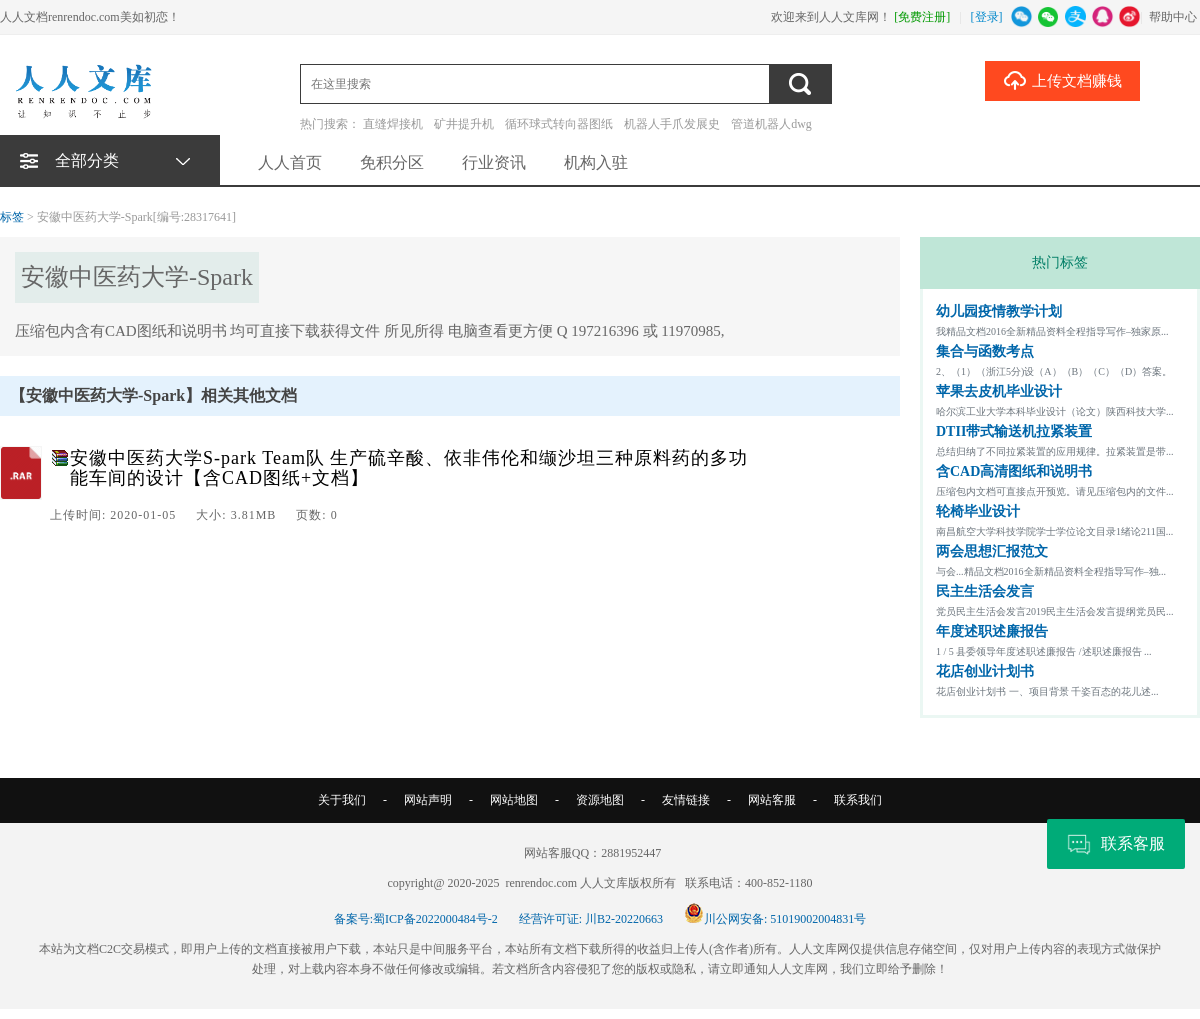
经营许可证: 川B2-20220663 (591, 919)
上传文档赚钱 (1062, 80)
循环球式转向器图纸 (559, 124)
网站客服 (772, 800)
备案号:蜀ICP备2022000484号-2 (416, 919)
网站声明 (428, 800)
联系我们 (858, 800)
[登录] (987, 17)
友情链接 (686, 800)
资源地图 (600, 800)
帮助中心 (1173, 17)
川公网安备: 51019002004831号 (775, 919)
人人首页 (290, 162)
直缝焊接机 (393, 124)
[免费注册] (922, 17)
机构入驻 (596, 162)
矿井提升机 (464, 124)
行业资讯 (494, 162)
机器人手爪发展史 (672, 124)
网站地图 (514, 800)
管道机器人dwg (771, 124)
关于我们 (342, 800)
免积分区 (392, 162)
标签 (12, 217)
